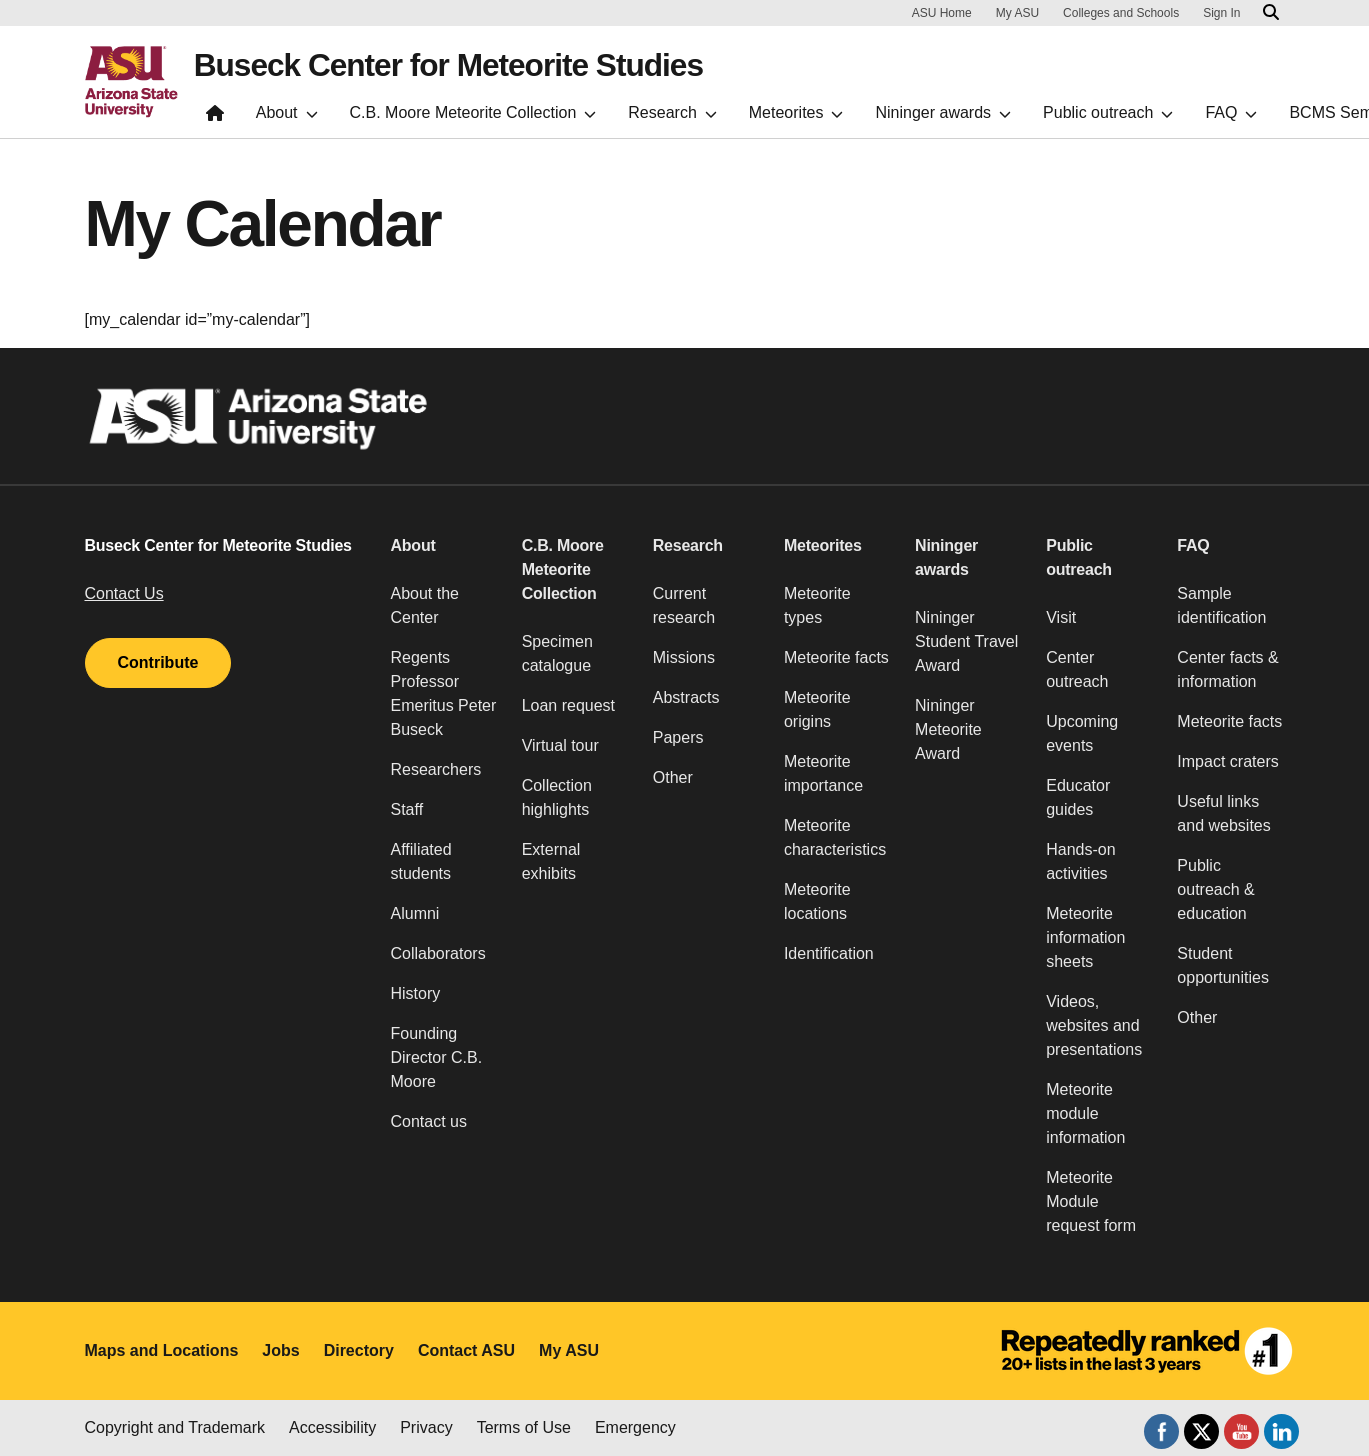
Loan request (568, 705)
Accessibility (332, 1427)
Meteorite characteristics (835, 837)
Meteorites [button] (823, 545)
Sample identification (1221, 605)
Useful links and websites (1223, 813)
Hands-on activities (1080, 861)
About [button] (413, 545)
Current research (684, 605)
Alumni (415, 913)
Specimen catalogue (557, 653)
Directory (359, 1350)
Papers (678, 737)
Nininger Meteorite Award (948, 729)
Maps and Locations (162, 1350)
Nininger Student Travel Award (966, 641)
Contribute (158, 662)
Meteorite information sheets (1085, 937)
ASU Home (942, 13)
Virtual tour (560, 745)
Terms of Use (524, 1427)
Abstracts (686, 697)
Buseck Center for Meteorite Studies (452, 66)
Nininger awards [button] (946, 557)
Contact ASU (466, 1350)
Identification (829, 953)
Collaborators (438, 953)
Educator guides (1078, 797)
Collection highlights (557, 797)
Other (673, 777)
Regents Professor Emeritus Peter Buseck (444, 693)
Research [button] (688, 545)
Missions (684, 657)
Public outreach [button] (1079, 557)
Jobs (280, 1350)
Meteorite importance (823, 773)
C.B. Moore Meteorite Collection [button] (563, 569)
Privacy (426, 1427)
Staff (407, 809)
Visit (1061, 617)
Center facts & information (1227, 669)
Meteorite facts (836, 657)
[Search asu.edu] (1271, 13)
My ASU (1017, 13)
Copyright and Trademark (175, 1427)
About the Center (425, 605)
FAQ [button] (1193, 545)
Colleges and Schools (1121, 13)
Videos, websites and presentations (1094, 1025)
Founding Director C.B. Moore (437, 1057)
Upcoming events (1082, 733)
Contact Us (124, 593)
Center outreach (1077, 669)
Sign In (1221, 13)
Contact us (429, 1121)
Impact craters (1227, 761)
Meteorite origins (817, 709)
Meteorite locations (817, 901)
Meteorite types (817, 605)
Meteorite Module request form (1091, 1201)
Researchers (436, 769)
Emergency (635, 1427)
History (416, 993)
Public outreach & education (1215, 889)
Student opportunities (1223, 965)
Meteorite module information (1085, 1113)
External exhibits (551, 861)
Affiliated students (421, 861)
